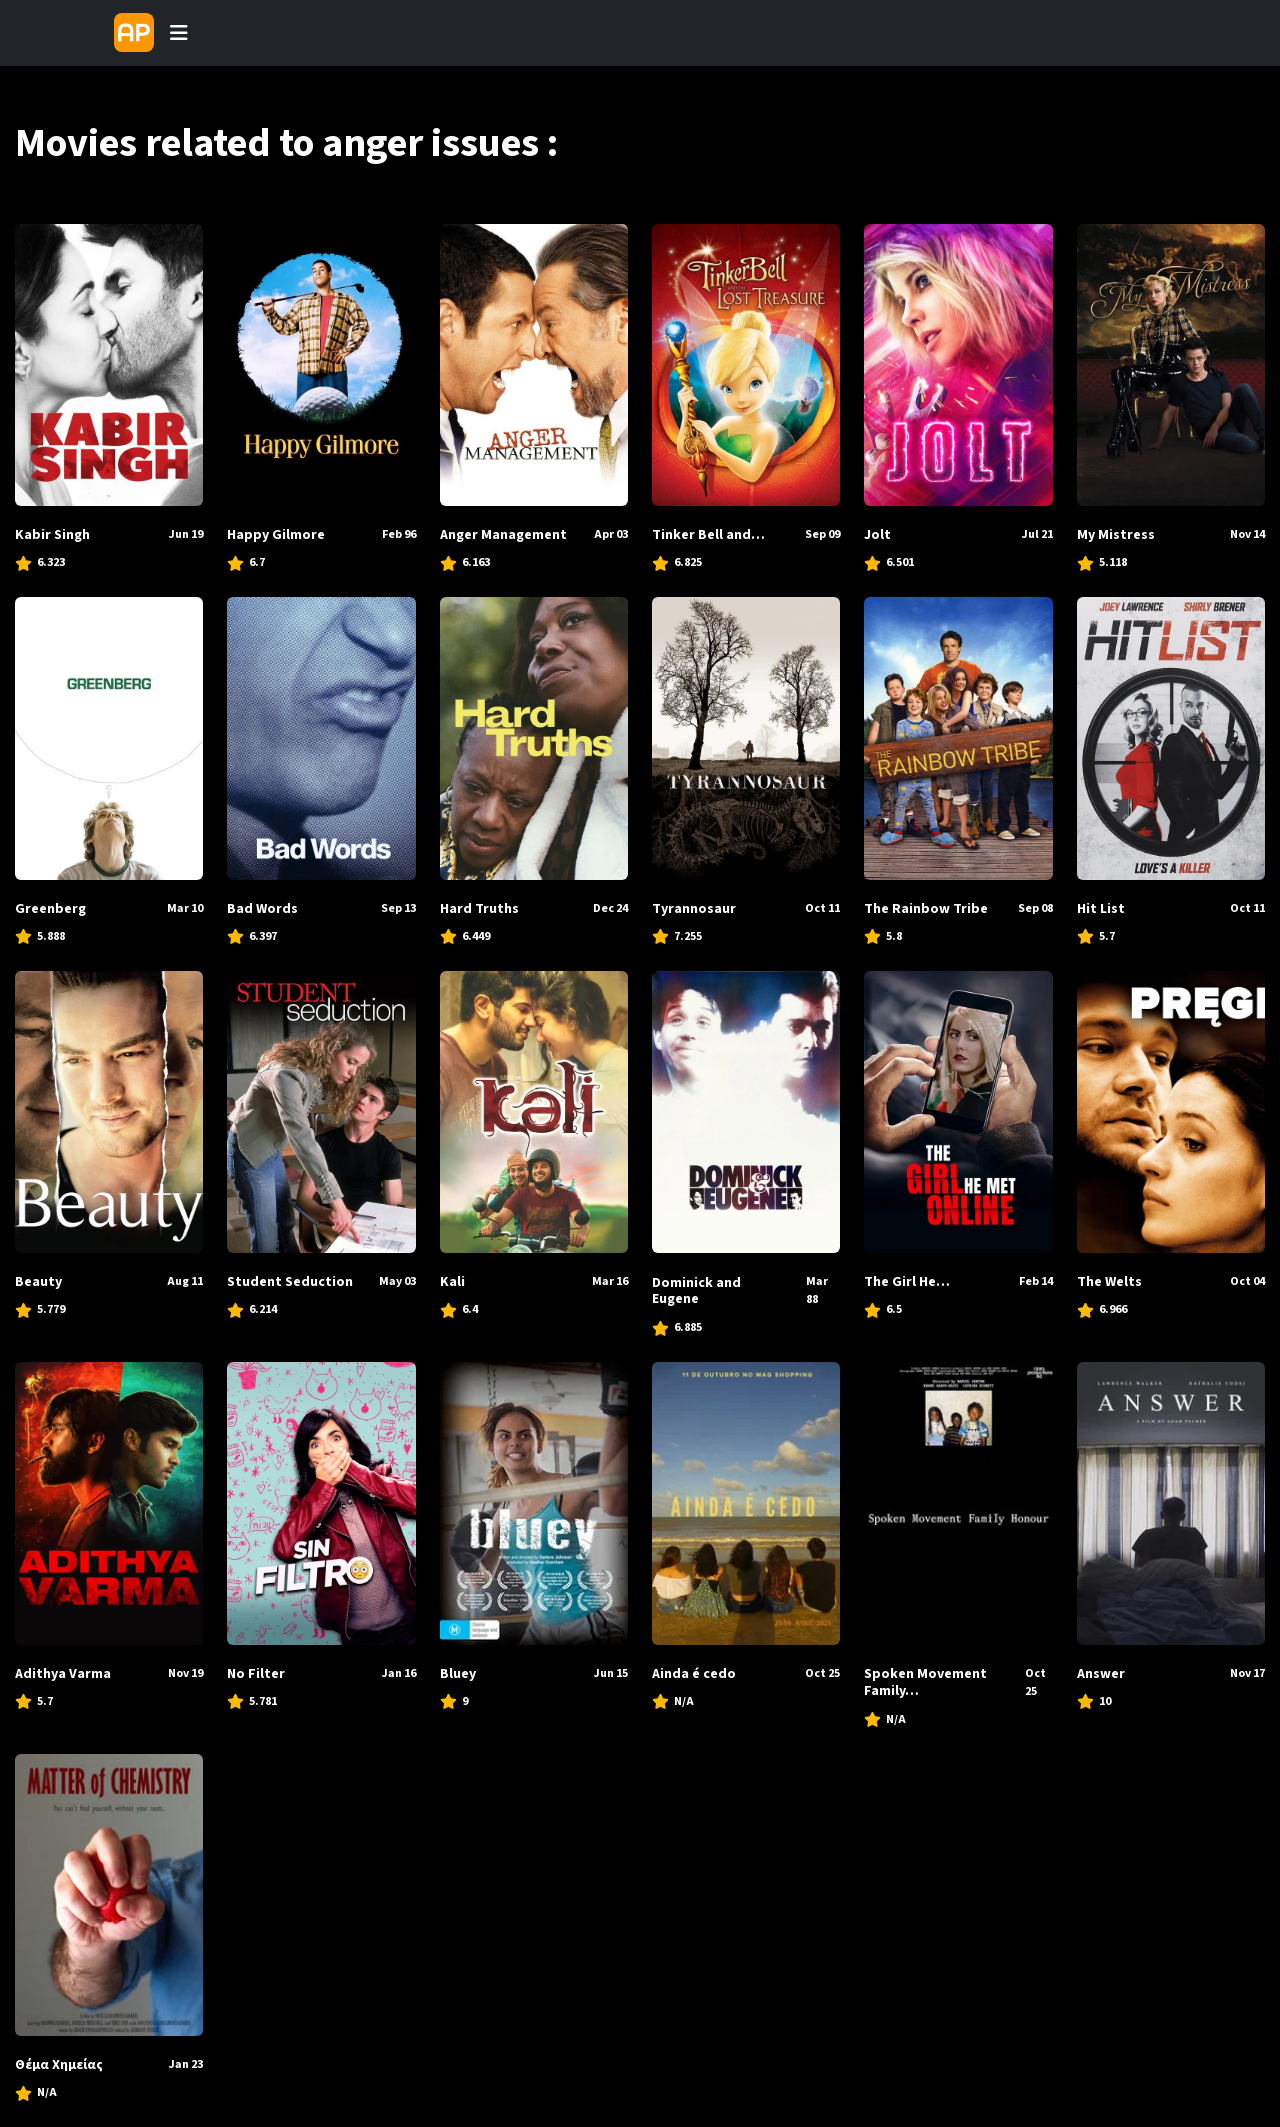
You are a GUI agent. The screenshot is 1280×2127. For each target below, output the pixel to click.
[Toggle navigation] (179, 33)
